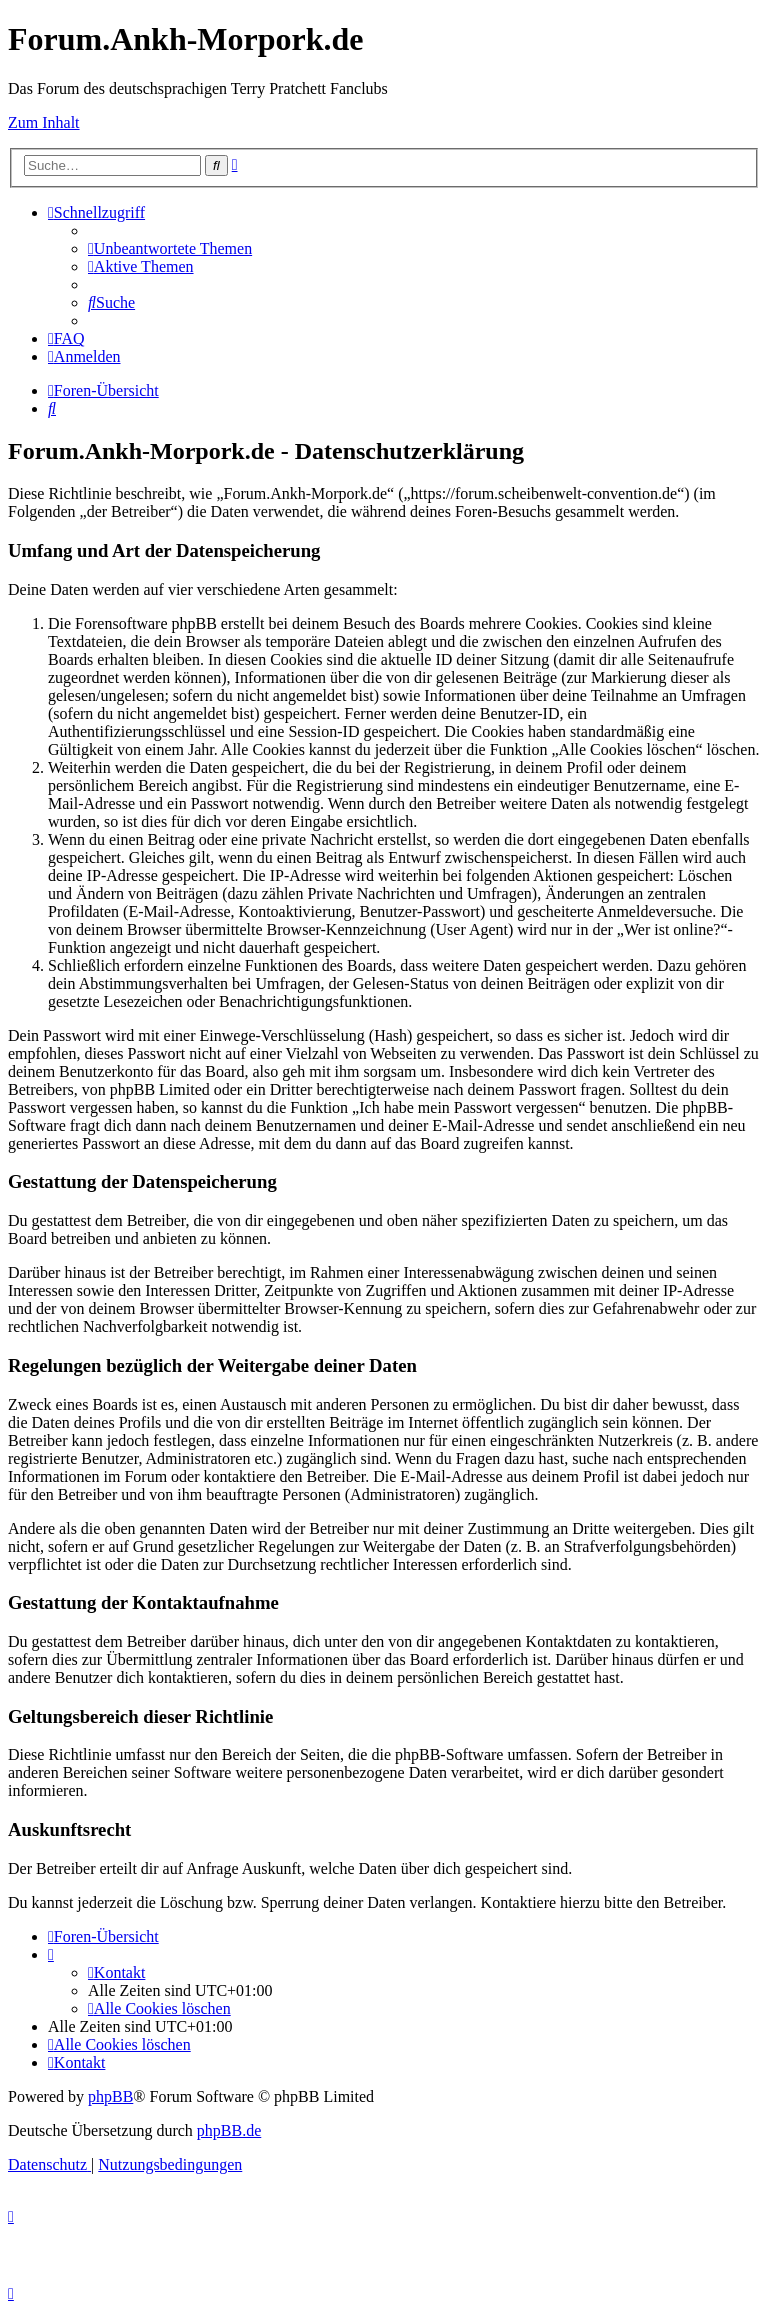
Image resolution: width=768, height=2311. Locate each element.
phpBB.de (229, 2130)
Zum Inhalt (44, 122)
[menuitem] (170, 248)
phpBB (110, 2096)
